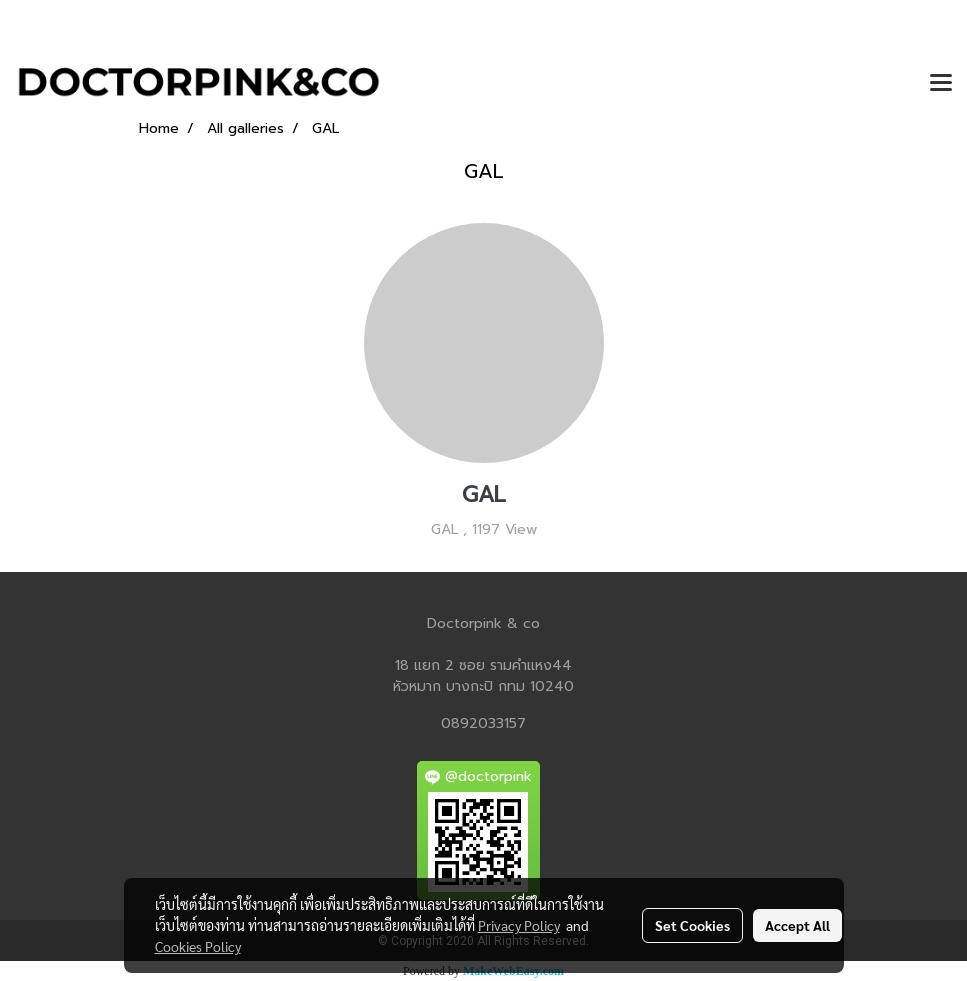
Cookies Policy (198, 946)
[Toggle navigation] (941, 84)
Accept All (797, 925)
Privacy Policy (519, 925)
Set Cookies (692, 925)
